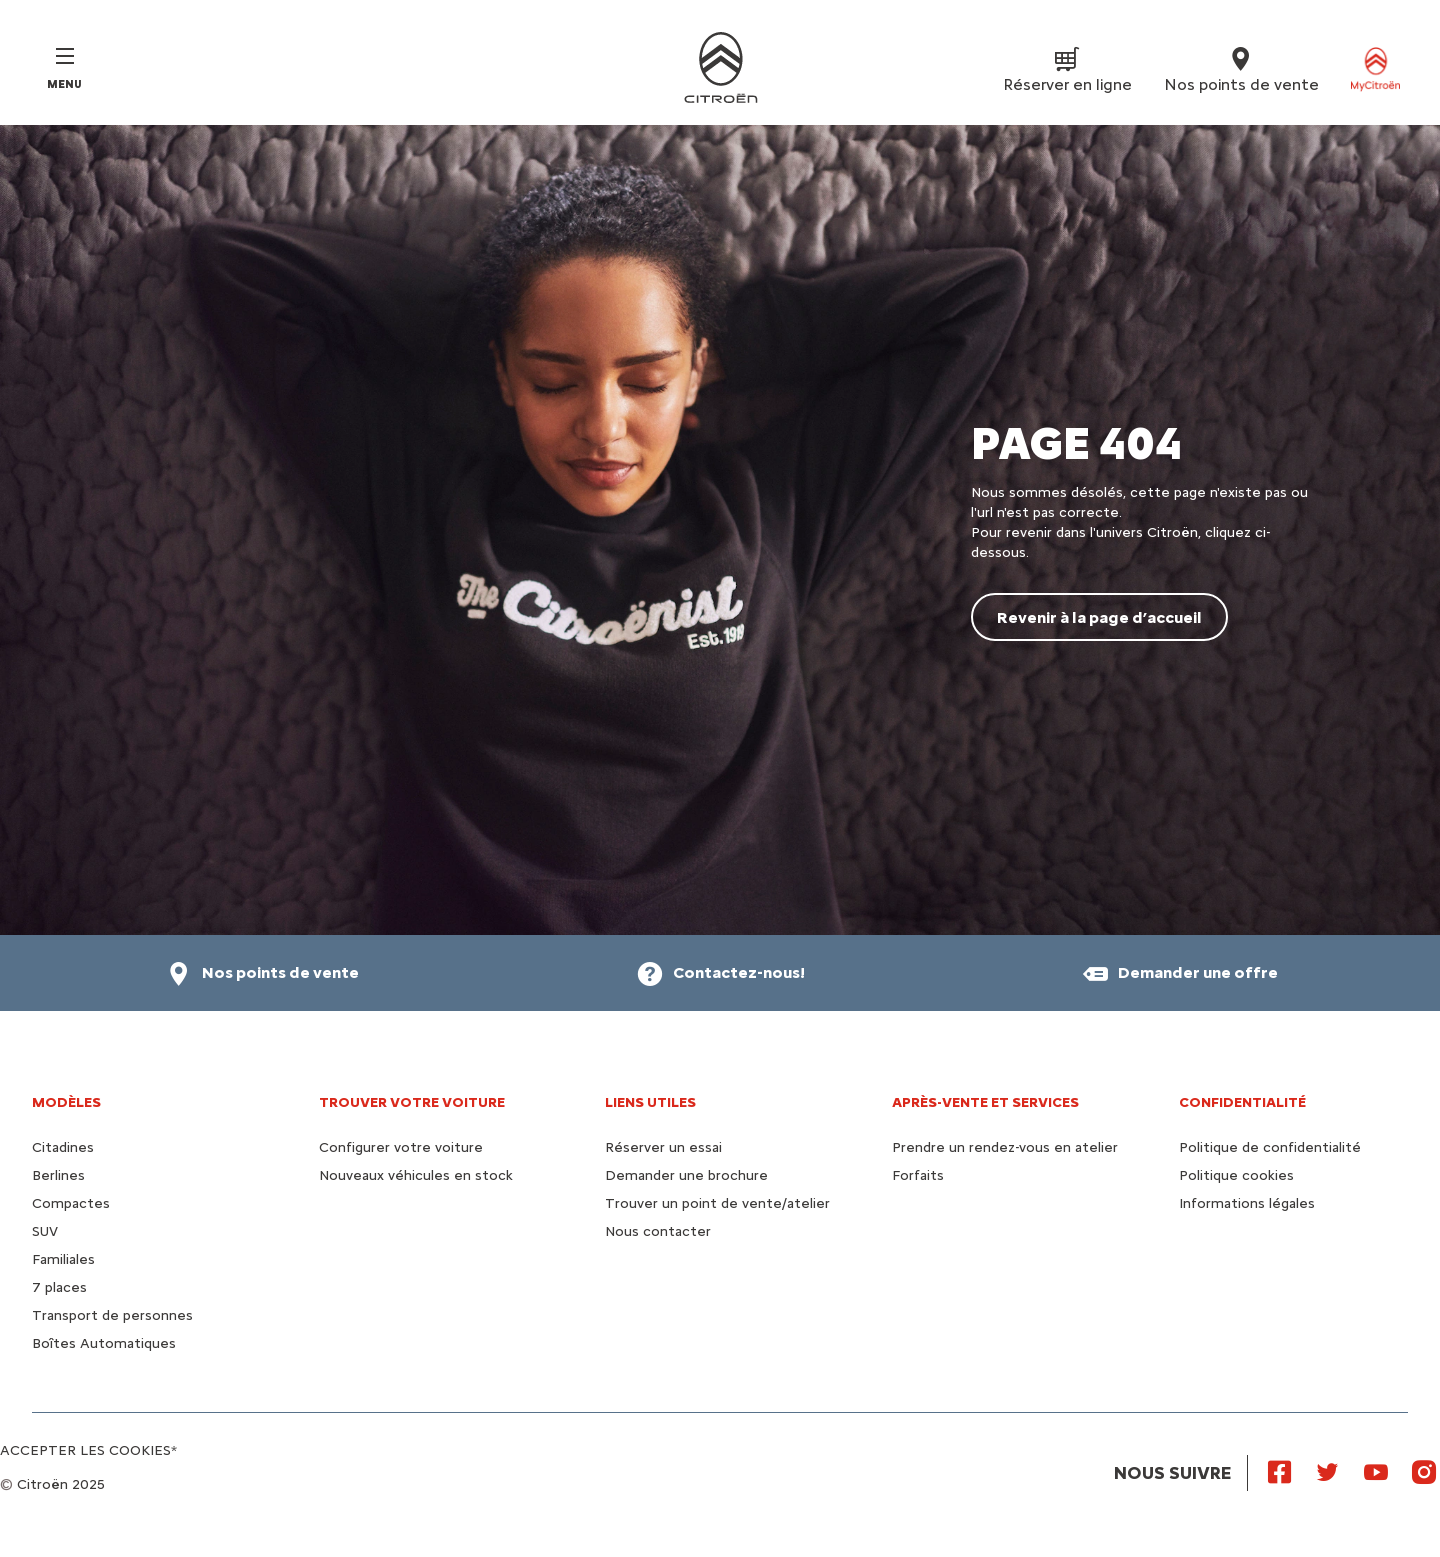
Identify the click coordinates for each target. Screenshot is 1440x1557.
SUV (45, 1231)
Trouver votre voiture (412, 1102)
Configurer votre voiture (401, 1147)
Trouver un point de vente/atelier (717, 1203)
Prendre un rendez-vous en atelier (1005, 1147)
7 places (59, 1287)
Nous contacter (658, 1231)
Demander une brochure (686, 1175)
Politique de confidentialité (1270, 1147)
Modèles (66, 1102)
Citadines (63, 1147)
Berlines (58, 1175)
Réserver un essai (663, 1147)
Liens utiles (650, 1102)
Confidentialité (1242, 1102)
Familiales (63, 1259)
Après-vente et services (985, 1102)
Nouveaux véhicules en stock (416, 1175)
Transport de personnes (112, 1315)
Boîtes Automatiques (104, 1343)
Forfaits (918, 1175)
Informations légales (1247, 1203)
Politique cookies (1236, 1175)
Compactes (71, 1203)
